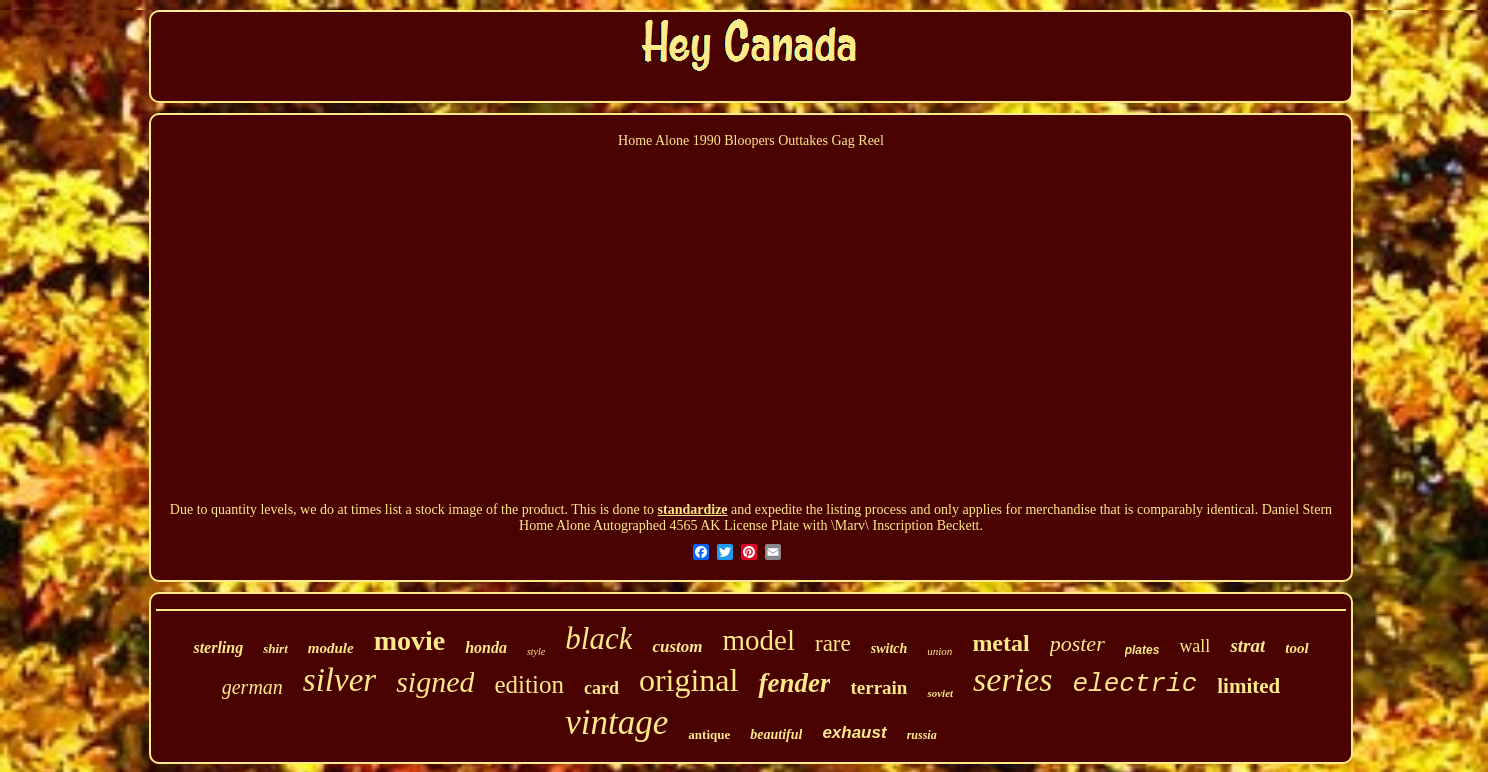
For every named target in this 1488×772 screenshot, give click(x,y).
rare (833, 643)
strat (1247, 645)
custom (677, 646)
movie (410, 640)
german (252, 687)
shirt (275, 648)
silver (339, 680)
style (536, 651)
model (758, 640)
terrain (878, 687)
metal (1000, 643)
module (331, 648)
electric (1134, 684)
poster (1077, 643)
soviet (940, 693)
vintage (616, 722)
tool (1296, 648)
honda (486, 647)
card (601, 688)
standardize (693, 509)
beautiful (776, 734)
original (689, 680)
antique (709, 734)
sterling (218, 647)
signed (435, 681)
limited (1248, 686)
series (1012, 679)
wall (1194, 646)
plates (1142, 650)
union (939, 651)
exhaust (854, 732)
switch (889, 648)
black (598, 638)
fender (794, 683)
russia (922, 735)
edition (528, 684)
